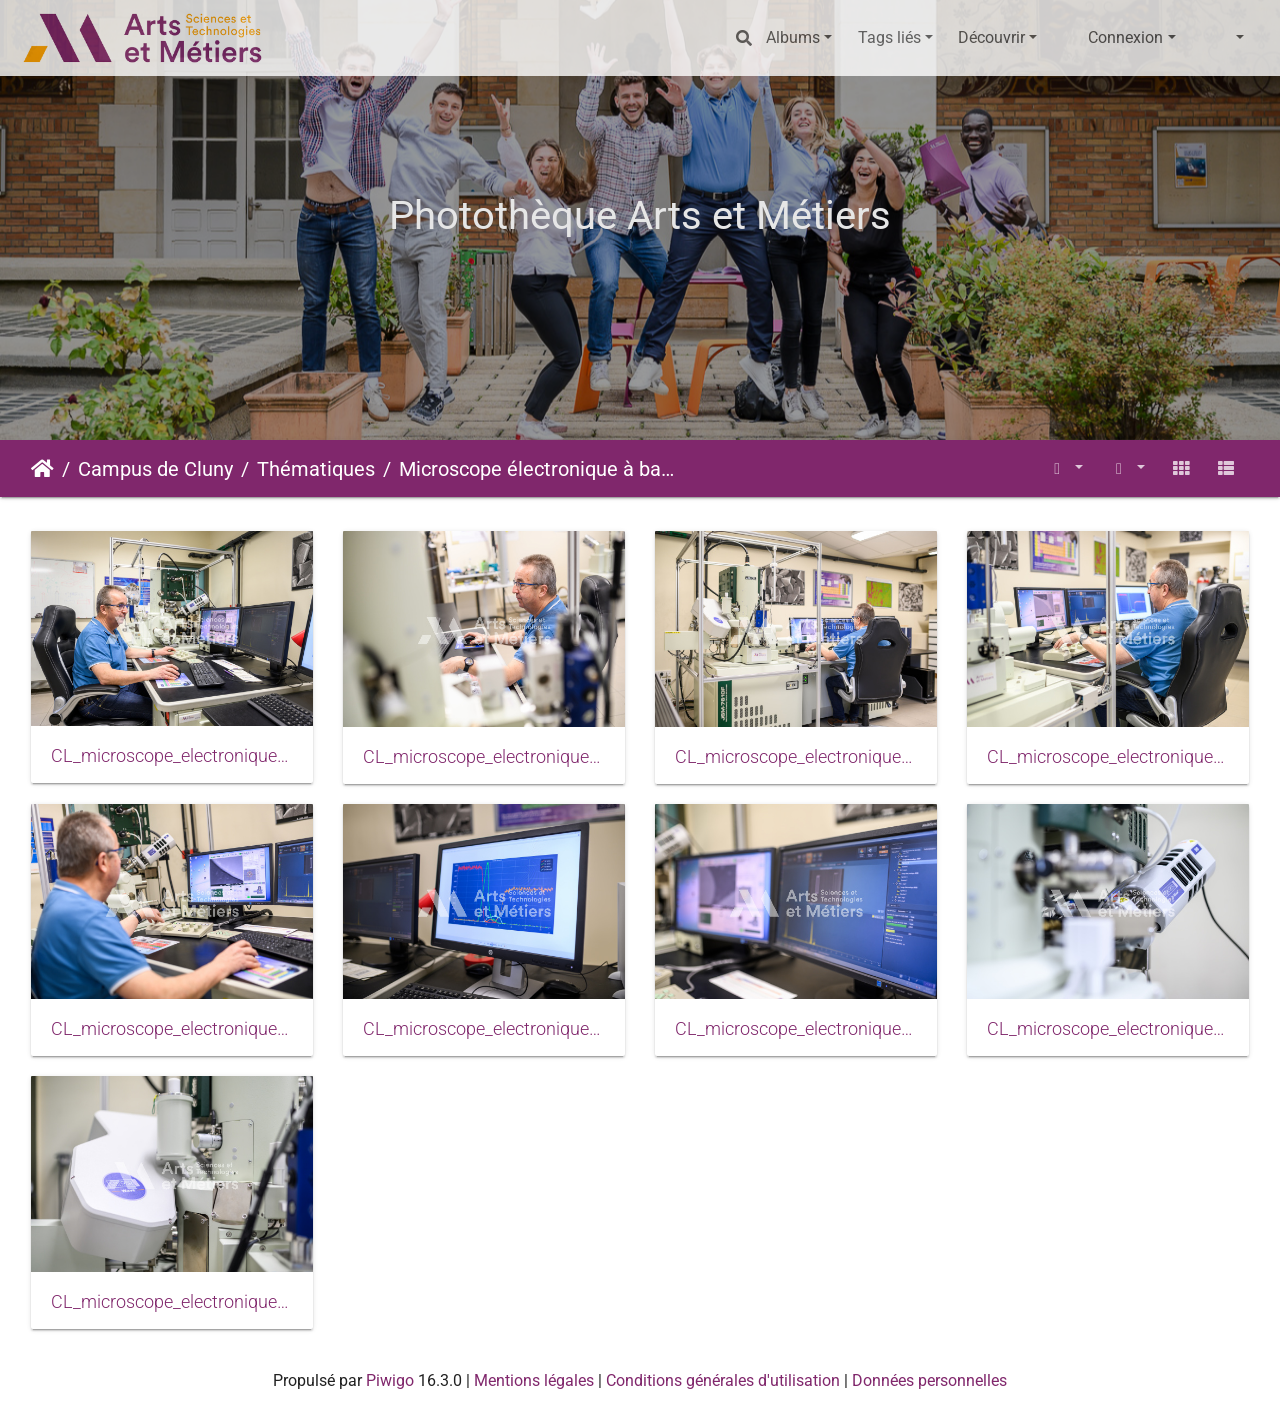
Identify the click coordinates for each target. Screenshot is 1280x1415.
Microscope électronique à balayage (537, 469)
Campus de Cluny (155, 469)
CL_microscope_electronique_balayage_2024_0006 (1108, 757)
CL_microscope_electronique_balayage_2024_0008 (172, 1029)
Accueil (42, 469)
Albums (793, 37)
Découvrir (991, 37)
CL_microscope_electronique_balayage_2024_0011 (796, 1029)
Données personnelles (929, 1380)
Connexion (1125, 37)
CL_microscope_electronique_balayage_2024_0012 (1108, 1029)
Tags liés (889, 37)
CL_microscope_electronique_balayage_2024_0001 (172, 756)
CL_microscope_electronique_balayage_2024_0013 (172, 1302)
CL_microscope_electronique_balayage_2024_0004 (484, 757)
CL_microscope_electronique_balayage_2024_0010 (484, 1029)
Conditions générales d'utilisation (723, 1380)
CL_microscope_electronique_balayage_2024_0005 (796, 757)
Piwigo (390, 1380)
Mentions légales (534, 1380)
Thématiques (316, 469)
